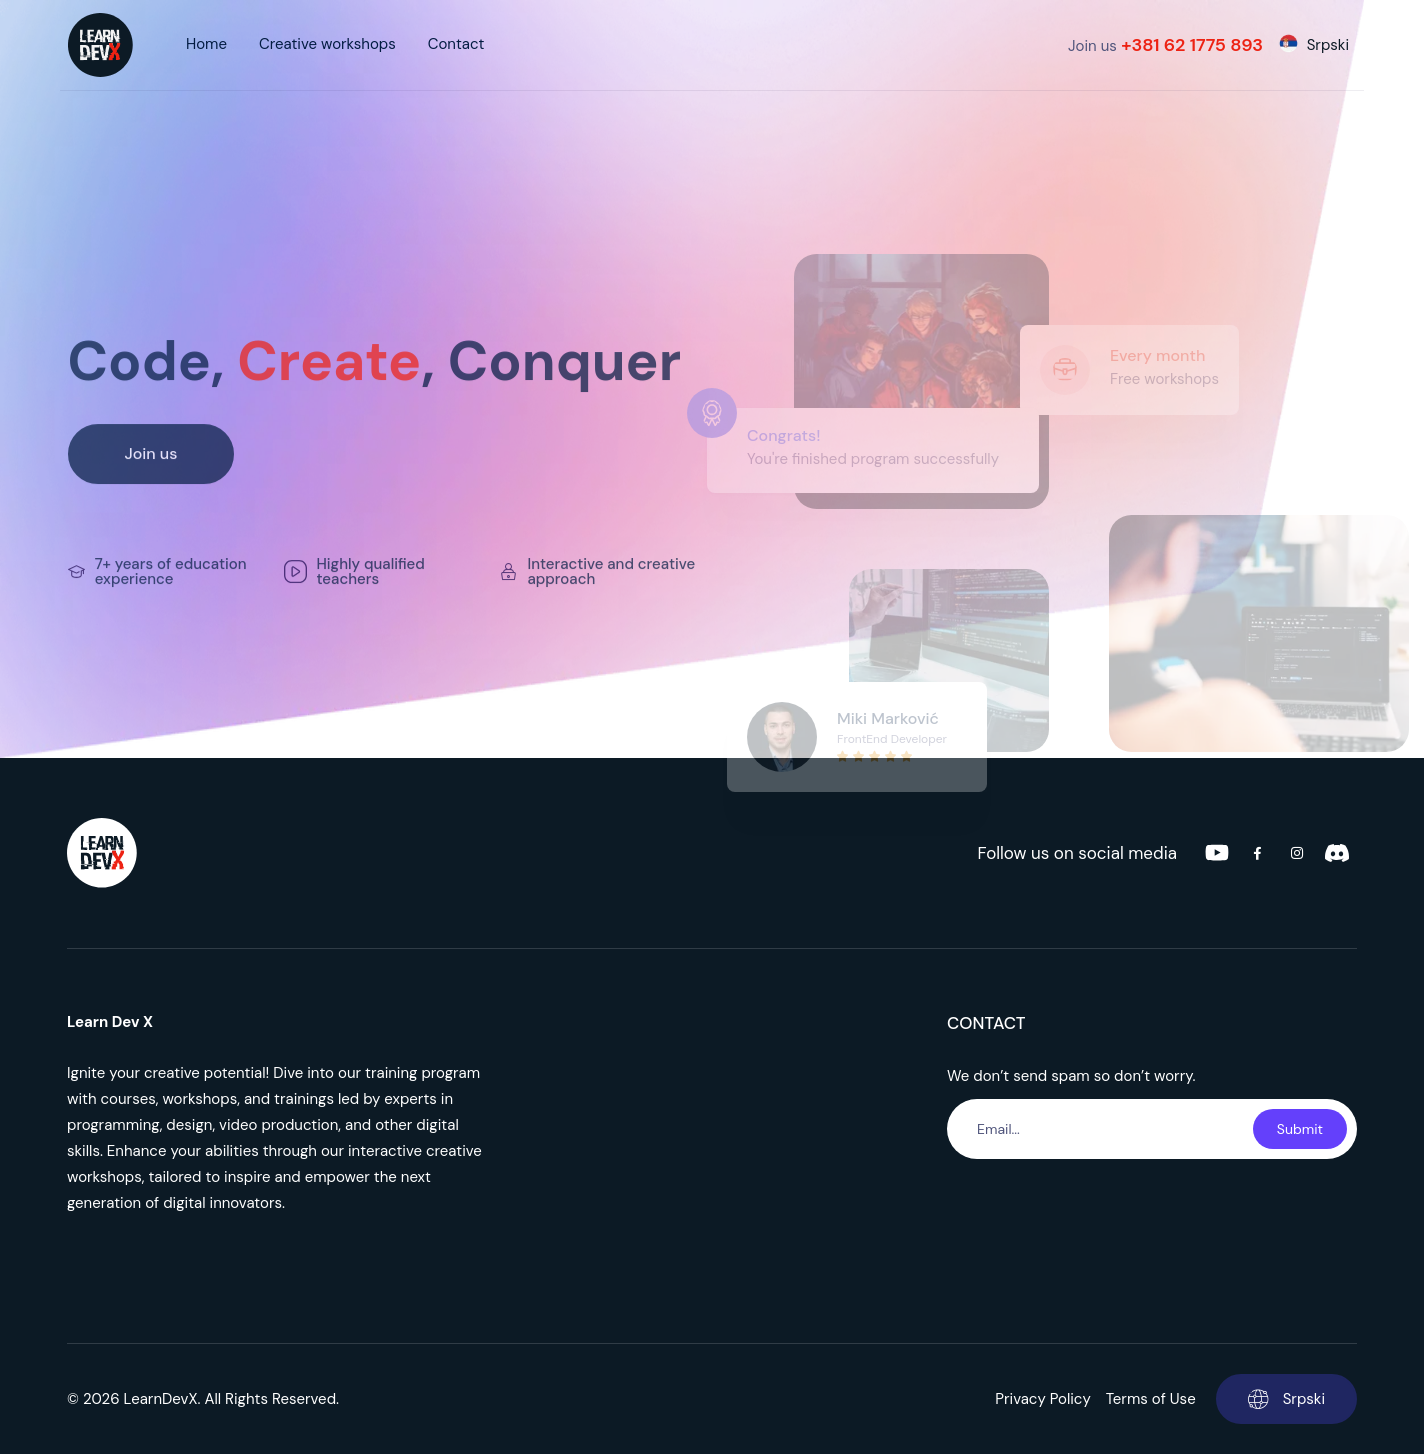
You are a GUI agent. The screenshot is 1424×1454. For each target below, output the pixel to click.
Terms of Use (1151, 1399)
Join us (1165, 45)
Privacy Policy (1042, 1399)
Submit (1300, 1129)
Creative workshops (327, 44)
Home (206, 44)
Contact (456, 44)
